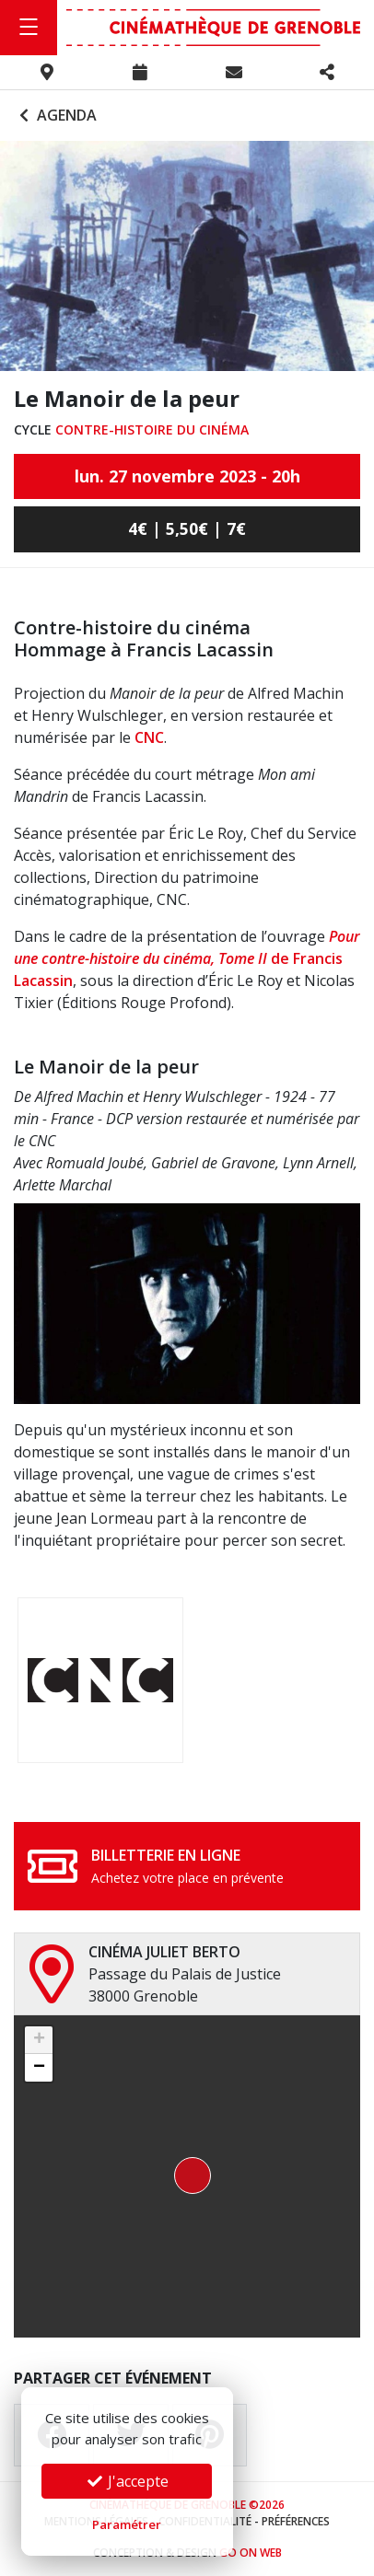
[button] (187, 2176)
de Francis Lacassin (187, 958)
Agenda (56, 115)
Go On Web (250, 2552)
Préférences (296, 2521)
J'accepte (127, 2481)
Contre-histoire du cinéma (152, 429)
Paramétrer (126, 2524)
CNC (149, 737)
